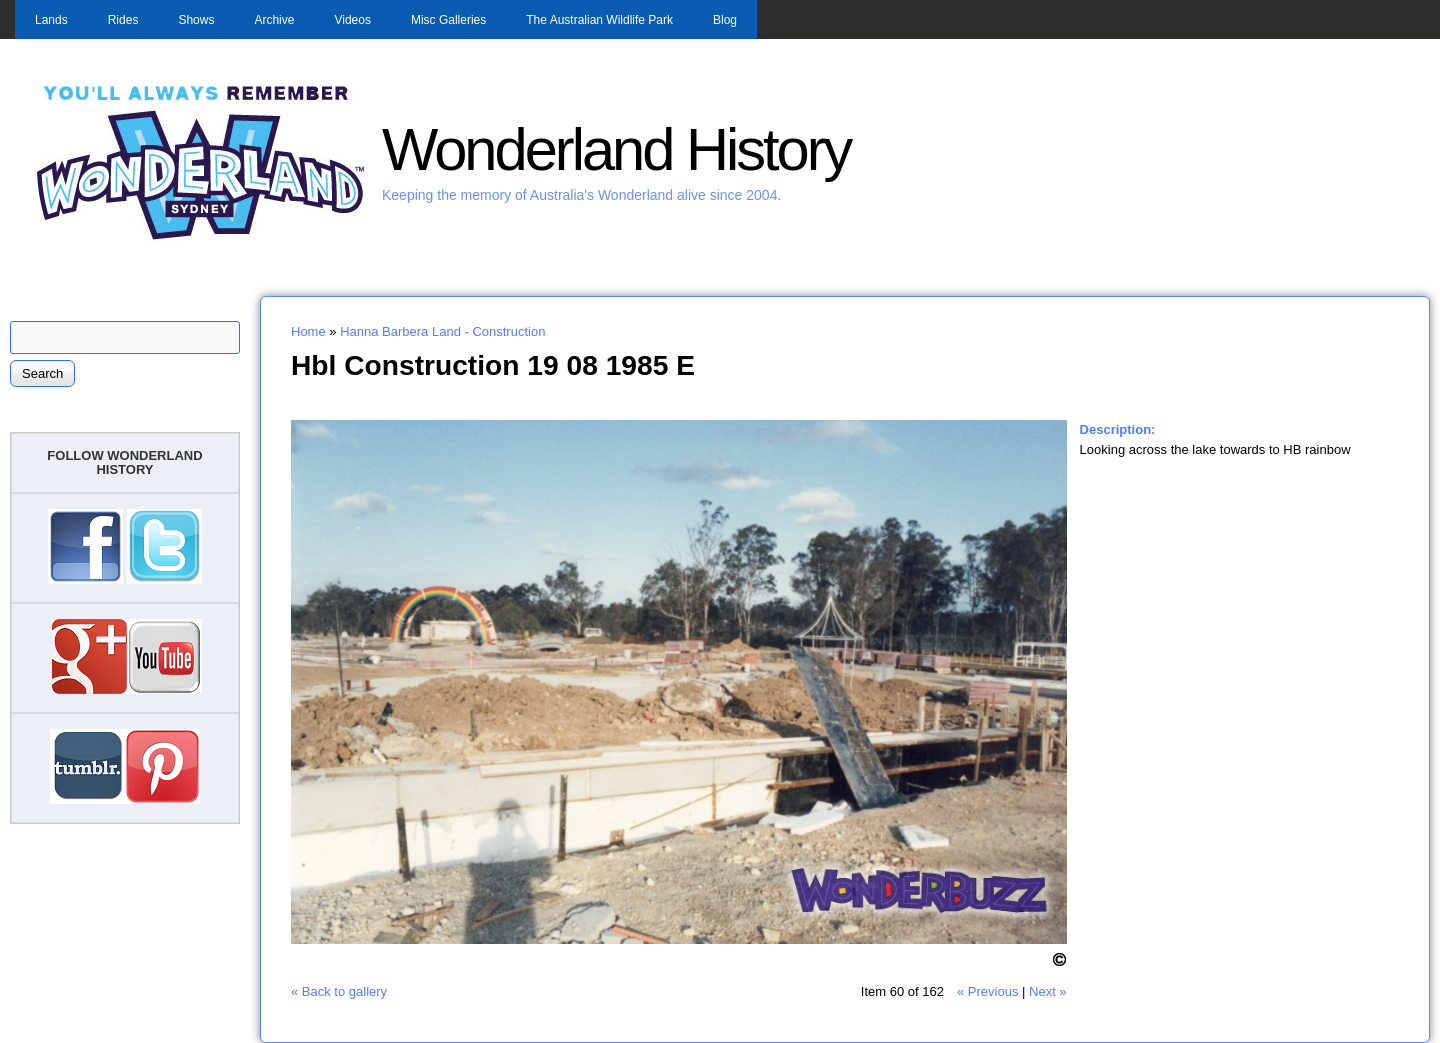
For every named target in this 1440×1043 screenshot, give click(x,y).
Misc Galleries (448, 20)
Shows (196, 20)
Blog (725, 20)
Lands (51, 20)
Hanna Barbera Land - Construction (442, 331)
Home (308, 331)
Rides (123, 20)
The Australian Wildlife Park (599, 20)
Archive (274, 20)
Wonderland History (616, 149)
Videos (352, 20)
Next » (1048, 991)
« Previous (987, 991)
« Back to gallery (339, 991)
